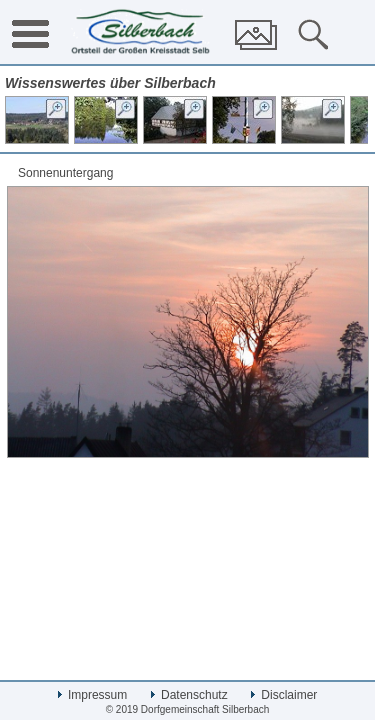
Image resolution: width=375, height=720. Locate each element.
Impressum (93, 695)
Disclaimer (284, 695)
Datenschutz (189, 695)
